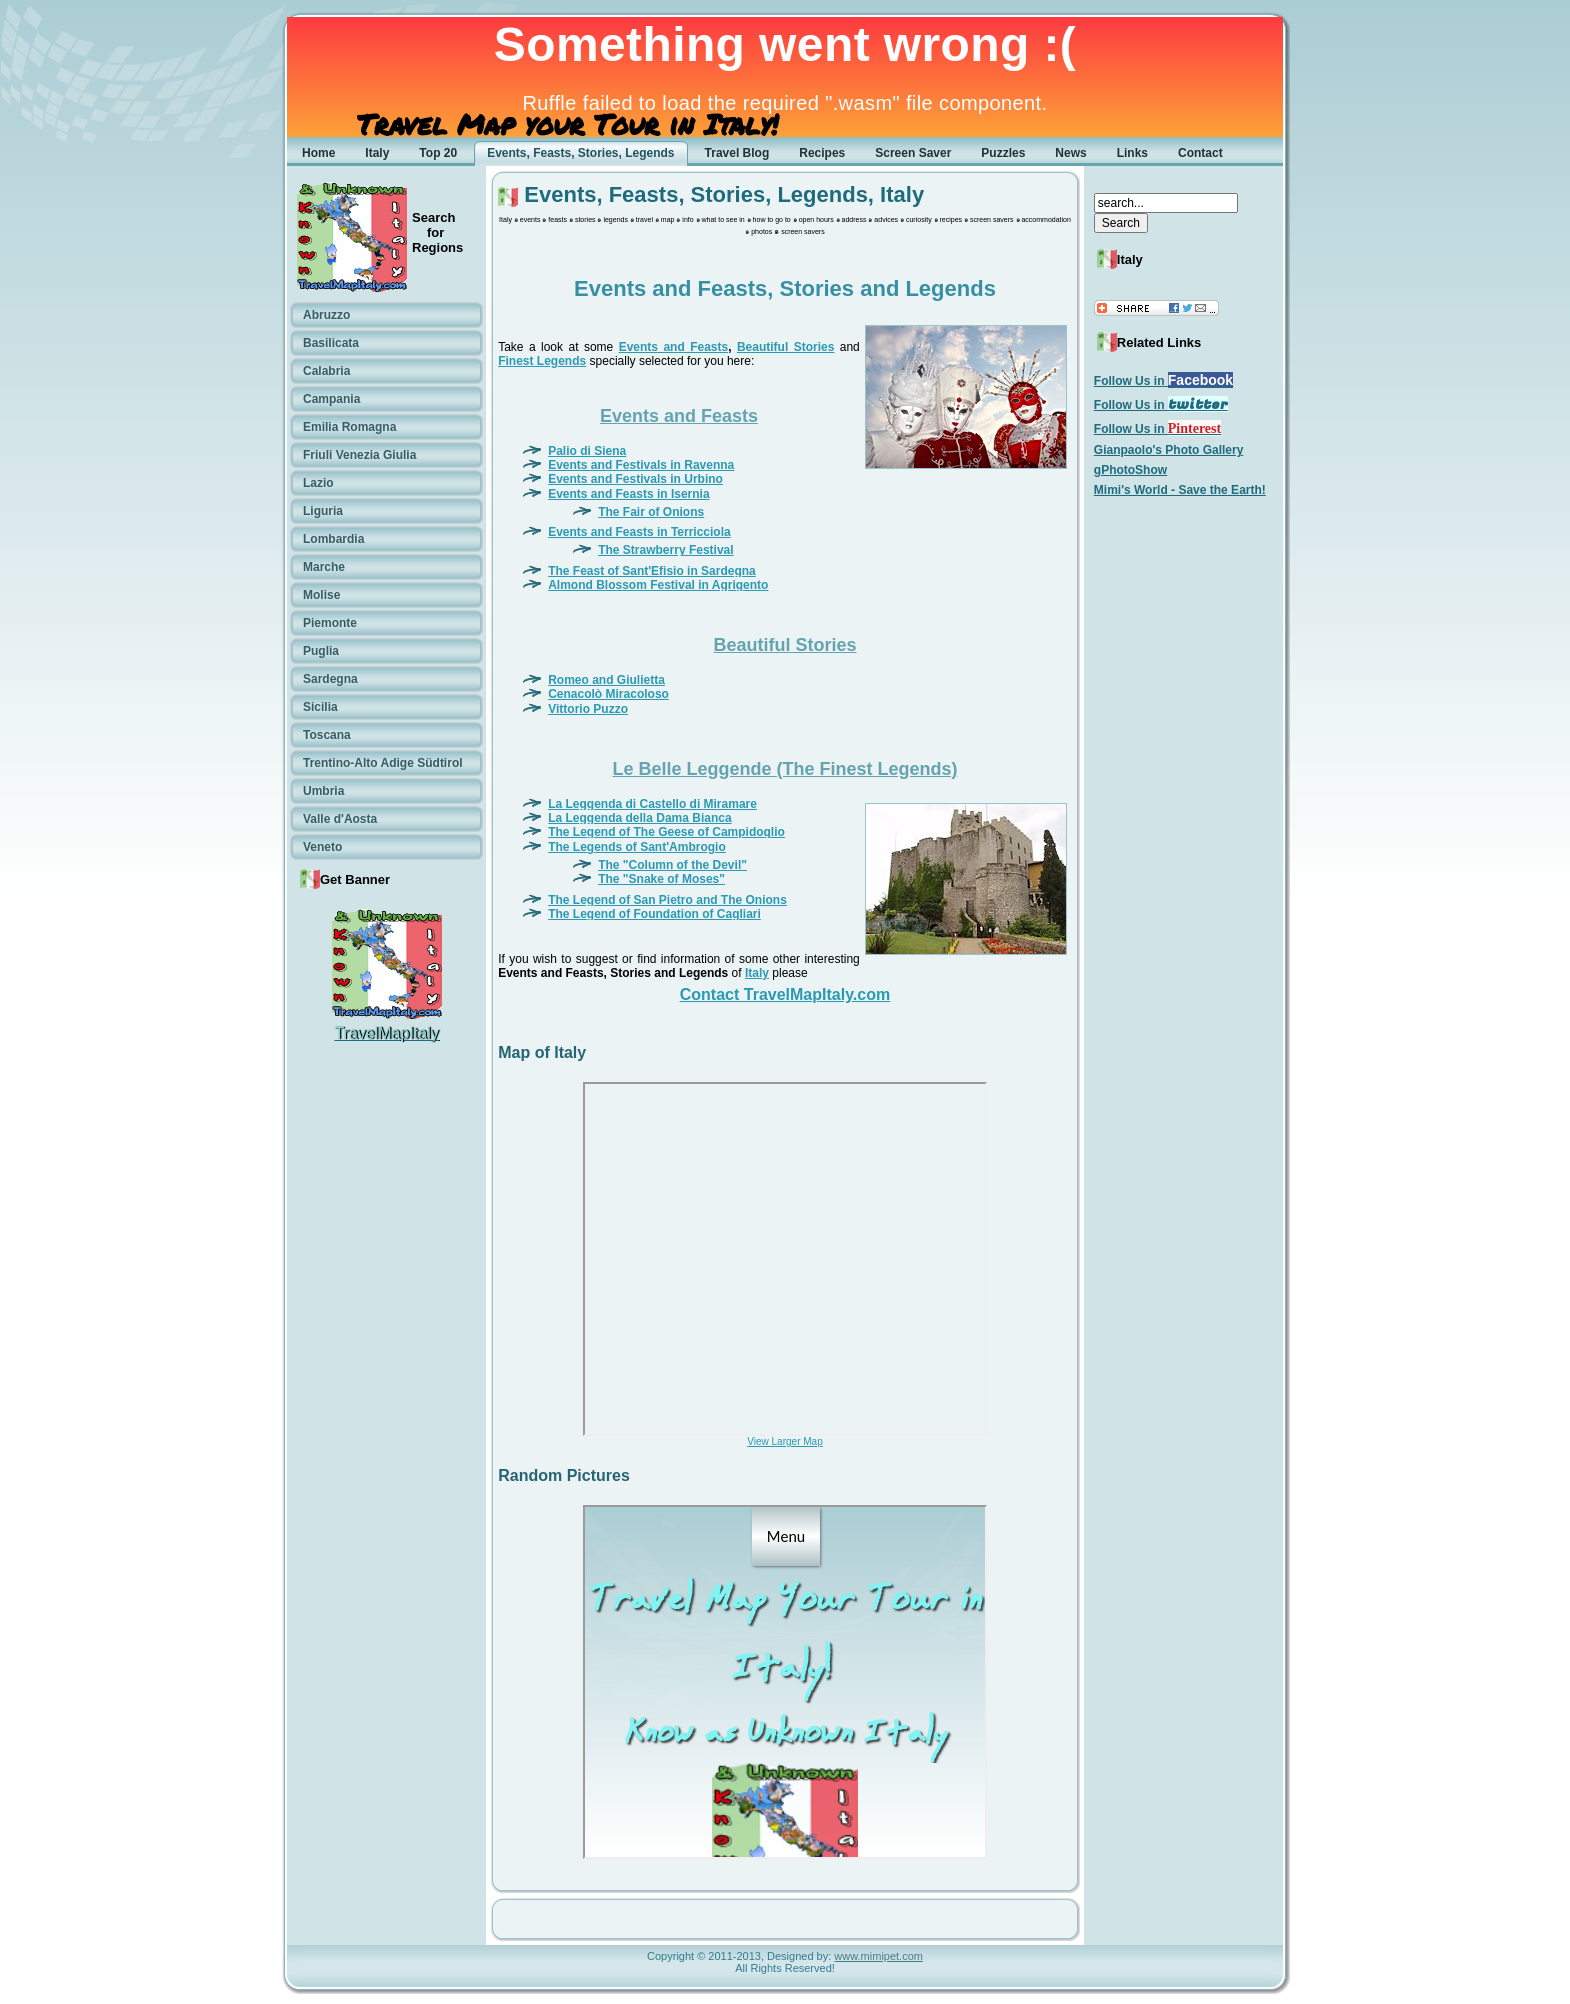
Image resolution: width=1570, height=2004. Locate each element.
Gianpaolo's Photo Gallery (1169, 450)
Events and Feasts (674, 347)
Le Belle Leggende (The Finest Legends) (784, 769)
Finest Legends (542, 361)
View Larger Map (784, 1441)
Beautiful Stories (785, 347)
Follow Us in (1163, 381)
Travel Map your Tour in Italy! (567, 124)
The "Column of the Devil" (672, 865)
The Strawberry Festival (665, 550)
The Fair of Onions (651, 512)
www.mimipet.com (878, 1956)
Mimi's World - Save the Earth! (1180, 490)
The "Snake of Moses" (661, 879)
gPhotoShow (1130, 470)
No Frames (785, 1259)
